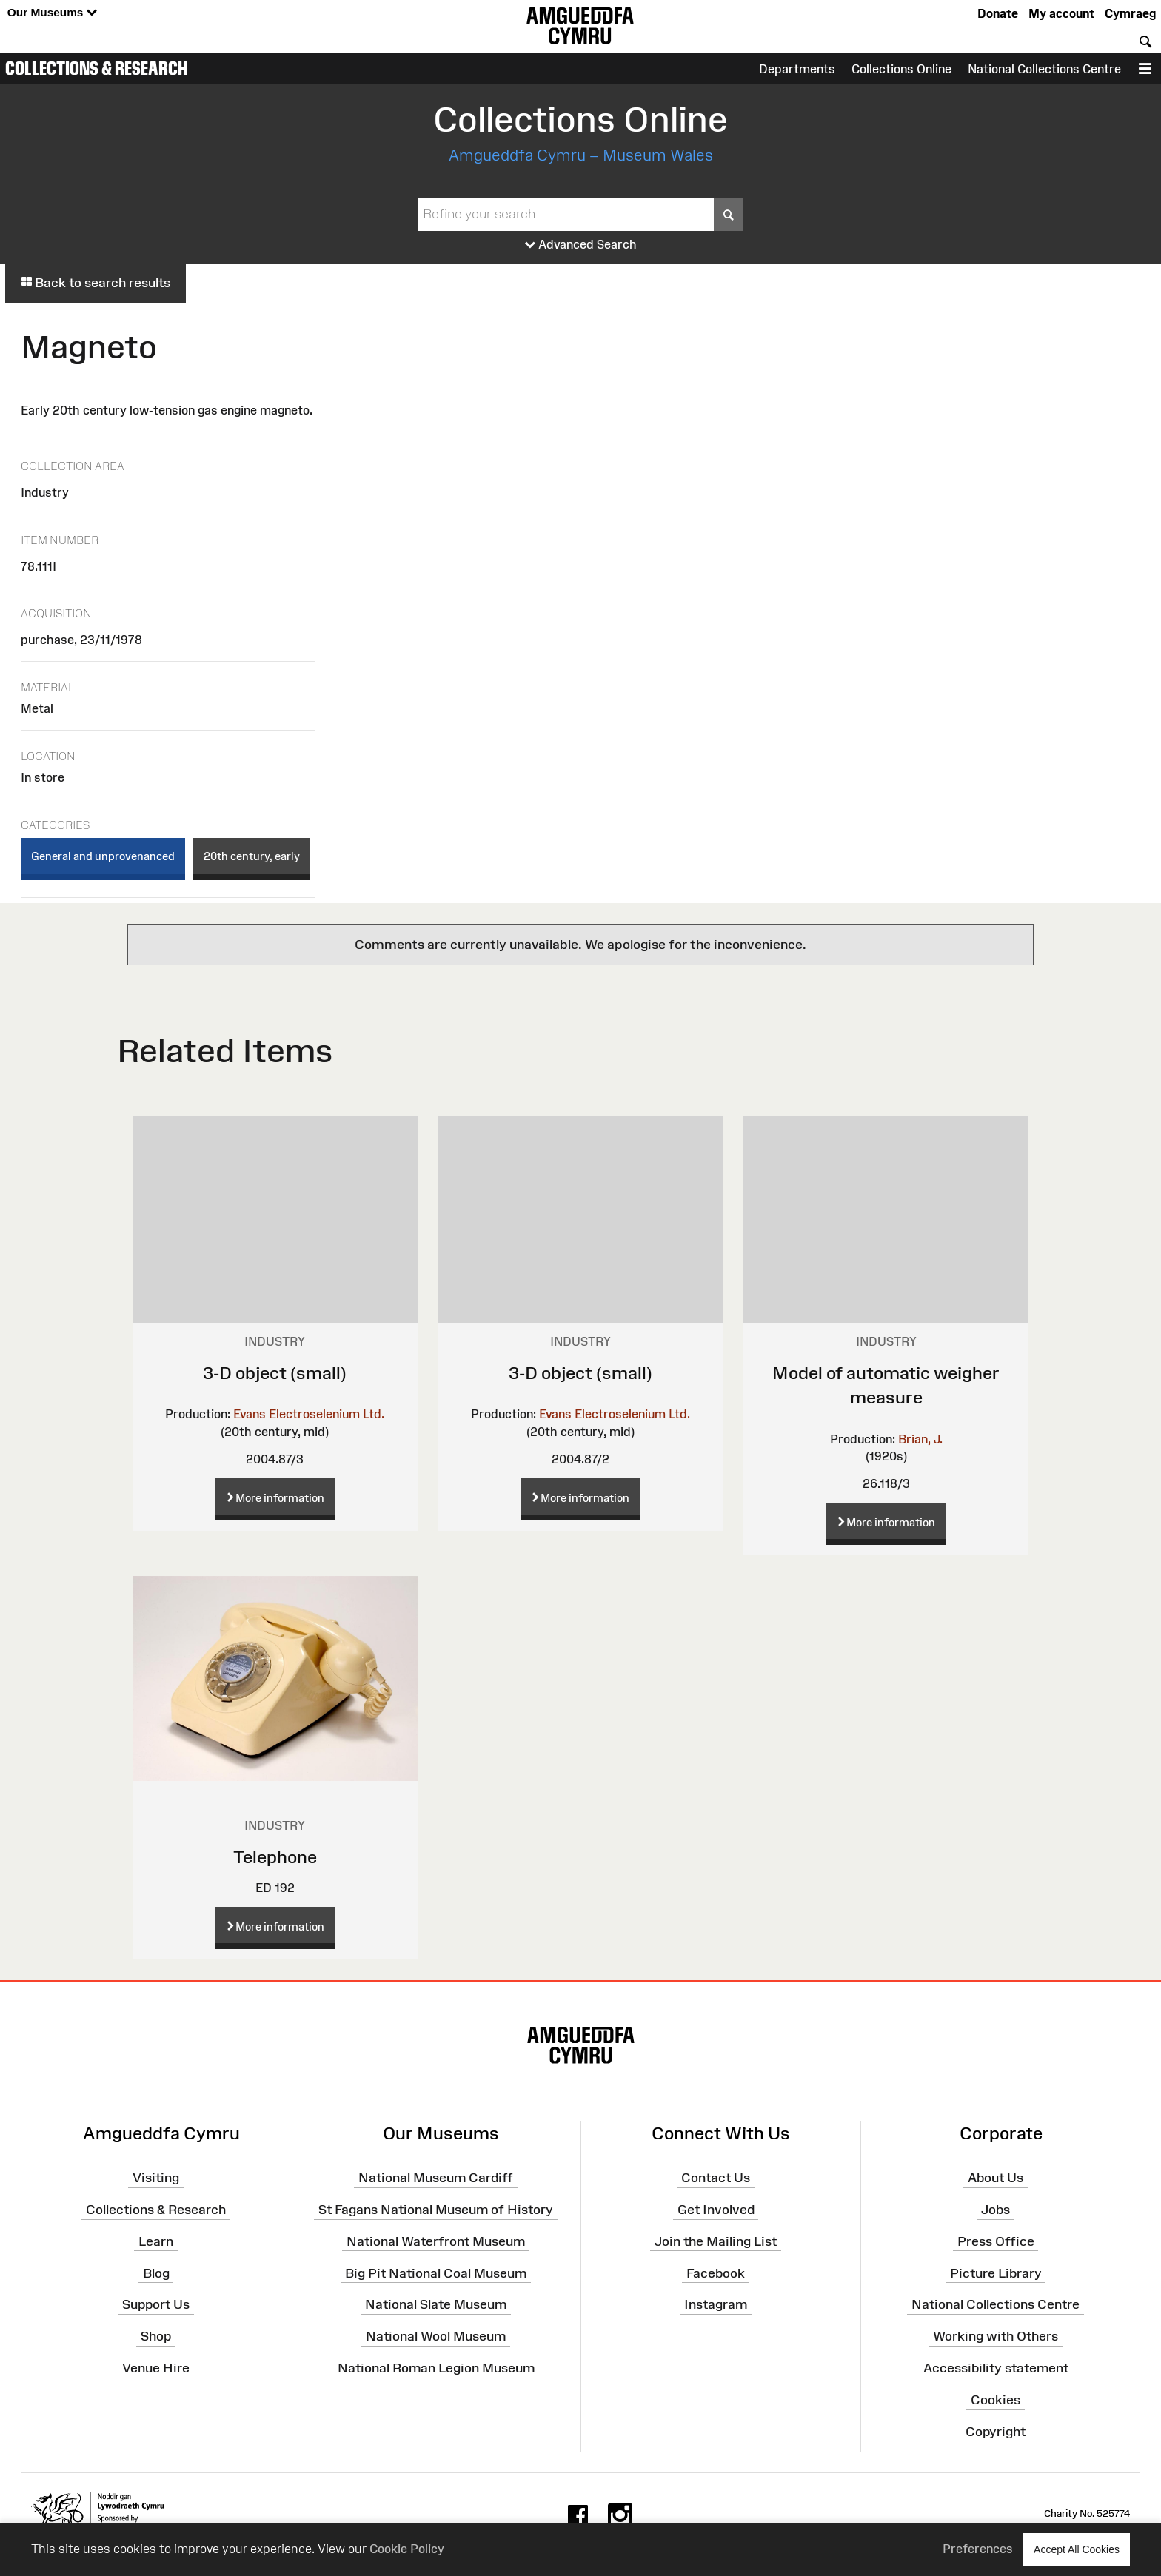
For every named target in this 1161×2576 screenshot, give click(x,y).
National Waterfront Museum (436, 2241)
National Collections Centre (1044, 69)
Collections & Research (96, 68)
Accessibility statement (995, 2368)
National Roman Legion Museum (436, 2368)
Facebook (715, 2272)
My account (1061, 13)
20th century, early (252, 856)
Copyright (996, 2431)
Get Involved (716, 2209)
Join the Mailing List (716, 2241)
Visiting (156, 2177)
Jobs (995, 2209)
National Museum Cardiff (435, 2177)
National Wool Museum (436, 2336)
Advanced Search (581, 245)
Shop (156, 2336)
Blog (156, 2272)
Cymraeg (1130, 13)
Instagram (715, 2304)
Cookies (995, 2399)
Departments (797, 69)
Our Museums (52, 13)
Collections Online (901, 69)
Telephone (275, 1857)
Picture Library (996, 2272)
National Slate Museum (435, 2304)
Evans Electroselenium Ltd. (308, 1414)
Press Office (995, 2241)
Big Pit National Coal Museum (435, 2272)
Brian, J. (920, 1439)
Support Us (156, 2304)
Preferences (978, 2548)
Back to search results (95, 282)
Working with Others (995, 2336)
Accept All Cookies (1077, 2549)
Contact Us (715, 2177)
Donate (997, 13)
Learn (155, 2241)
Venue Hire (156, 2368)
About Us (995, 2177)
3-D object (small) (275, 1373)
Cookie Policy (406, 2548)
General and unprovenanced (103, 856)
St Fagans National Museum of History (435, 2209)
